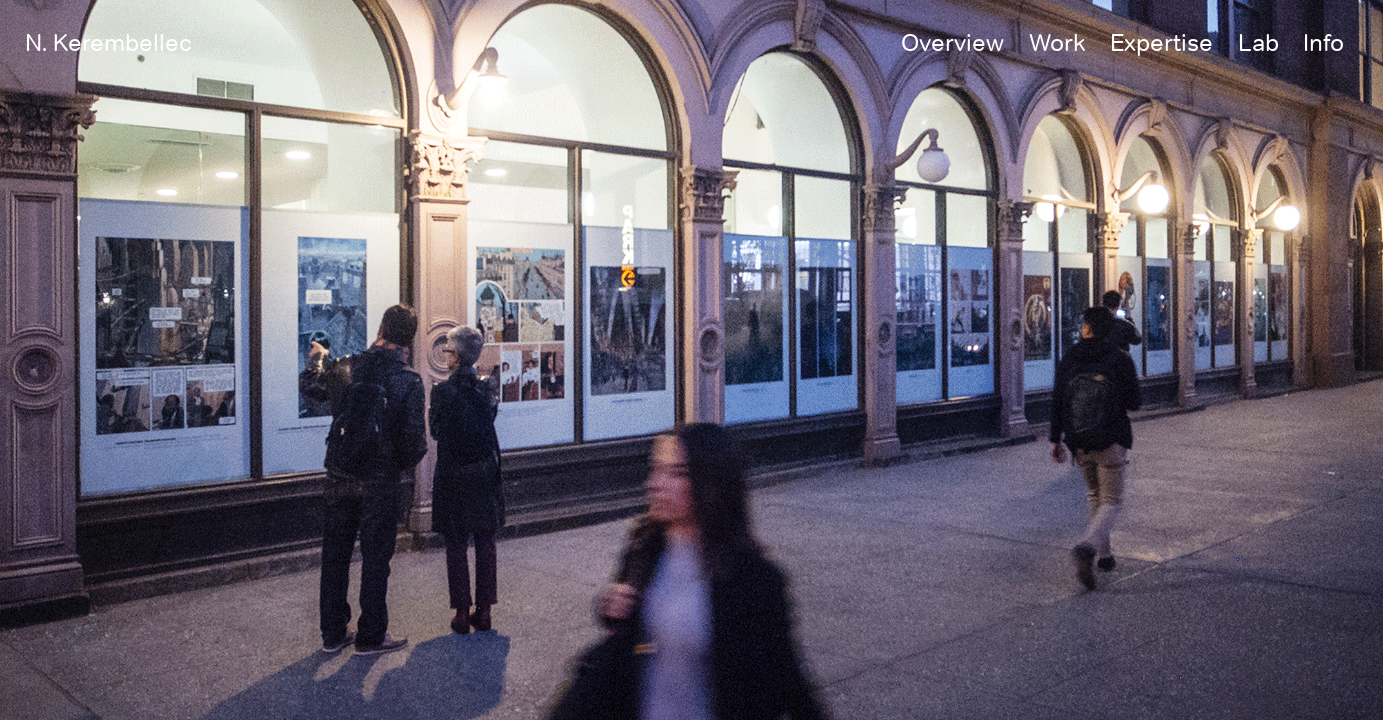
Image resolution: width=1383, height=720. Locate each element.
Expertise (1161, 42)
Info (1323, 42)
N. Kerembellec (108, 42)
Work (1057, 42)
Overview (952, 42)
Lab (1258, 42)
